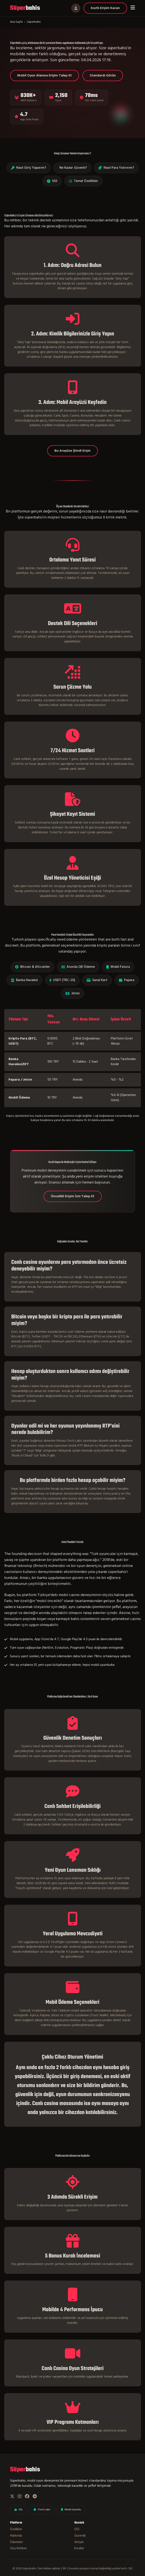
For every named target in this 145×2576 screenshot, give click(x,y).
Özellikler (16, 2529)
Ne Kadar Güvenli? (73, 168)
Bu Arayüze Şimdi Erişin (72, 451)
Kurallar (79, 2548)
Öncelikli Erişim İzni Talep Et (72, 1196)
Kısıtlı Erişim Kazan (105, 8)
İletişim (79, 2542)
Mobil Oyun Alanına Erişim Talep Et (44, 75)
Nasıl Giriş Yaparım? (28, 168)
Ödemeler (16, 2542)
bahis (25, 8)
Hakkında (16, 2536)
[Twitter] (12, 2497)
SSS (52, 181)
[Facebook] (27, 2497)
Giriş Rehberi (18, 2548)
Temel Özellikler (83, 181)
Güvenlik (80, 2536)
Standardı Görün (103, 75)
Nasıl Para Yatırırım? (116, 168)
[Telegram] (35, 2497)
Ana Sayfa (16, 21)
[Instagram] (20, 2497)
